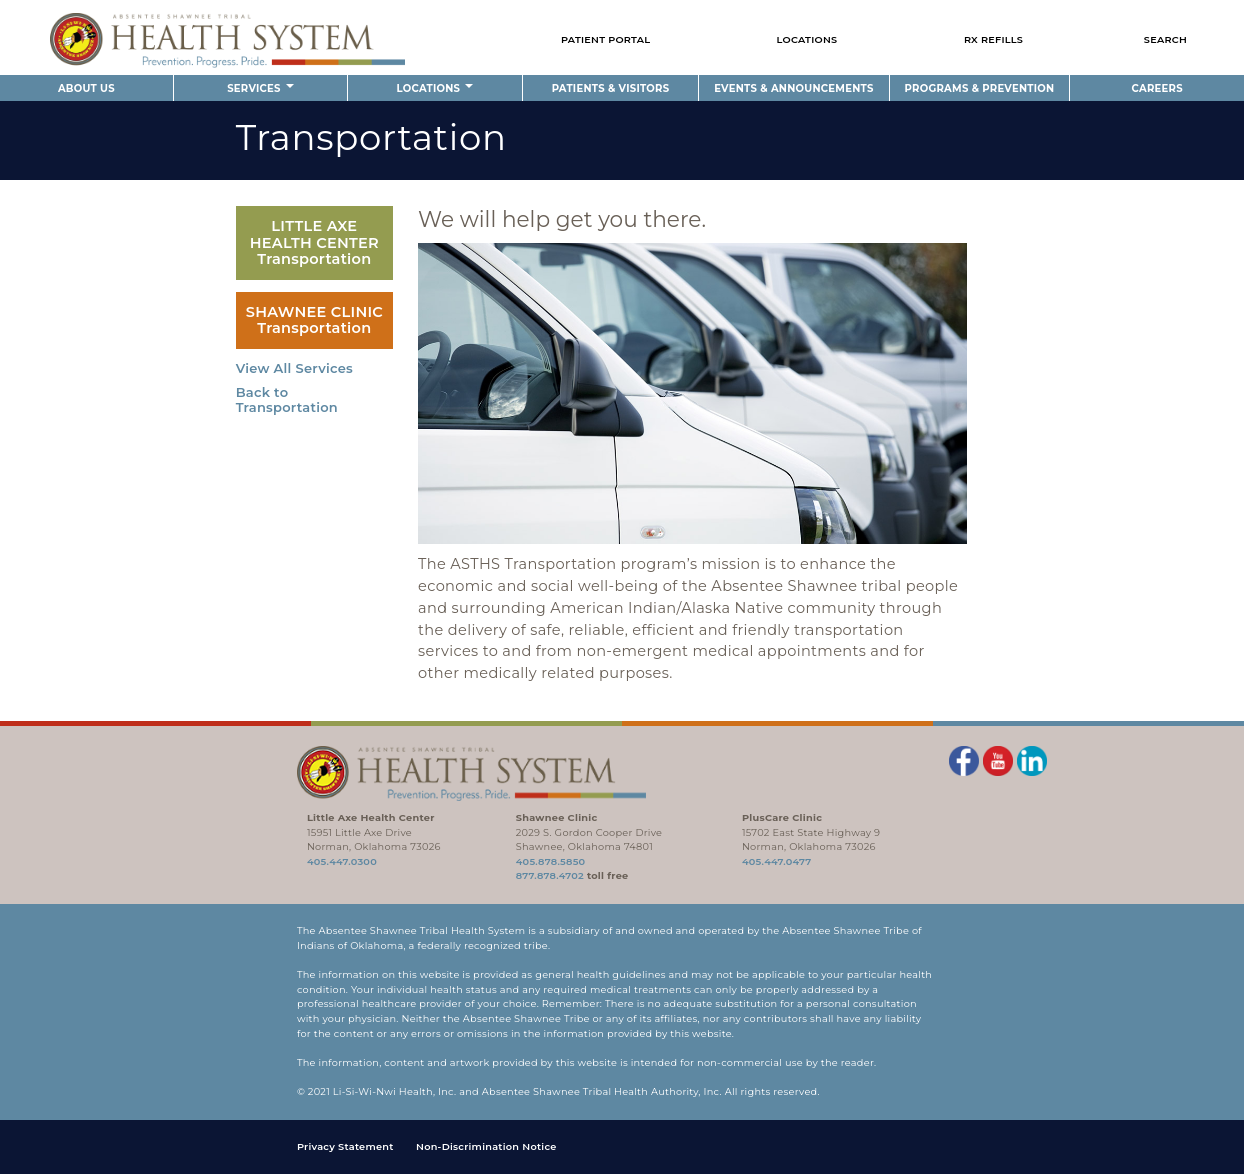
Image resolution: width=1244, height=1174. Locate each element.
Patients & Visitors (611, 88)
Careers (1157, 88)
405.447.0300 (342, 861)
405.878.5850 (551, 861)
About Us (86, 88)
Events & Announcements (793, 88)
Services (260, 88)
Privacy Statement (345, 1146)
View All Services (294, 368)
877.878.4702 (550, 875)
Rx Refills (993, 39)
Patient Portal (605, 39)
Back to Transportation (287, 399)
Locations (807, 39)
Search (1165, 39)
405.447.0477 (776, 861)
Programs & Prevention (980, 88)
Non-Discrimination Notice (486, 1146)
